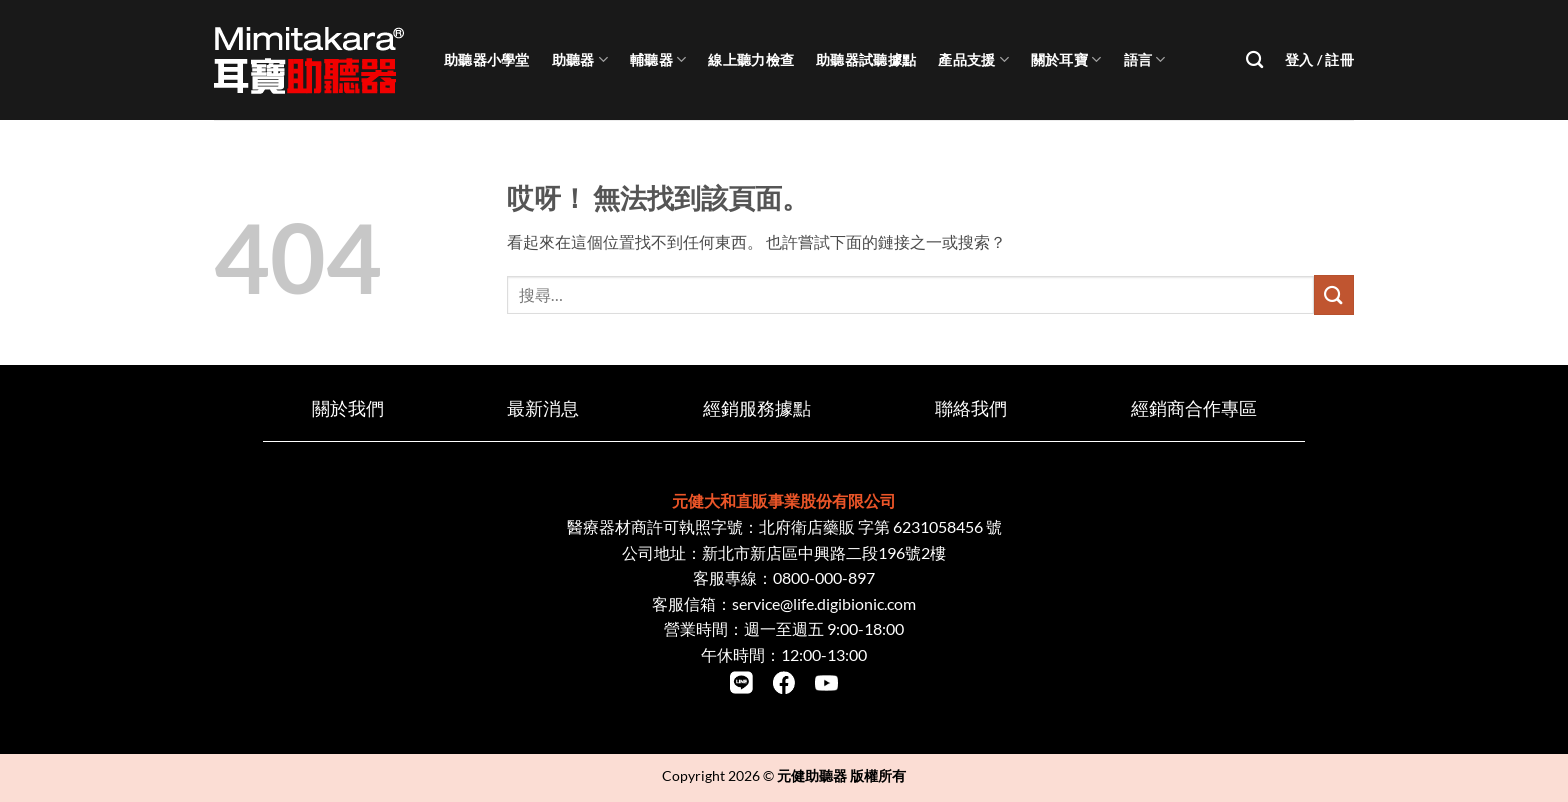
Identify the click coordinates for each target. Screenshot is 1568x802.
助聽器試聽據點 (866, 59)
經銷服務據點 (757, 408)
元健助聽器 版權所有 (841, 775)
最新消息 (543, 408)
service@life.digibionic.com (824, 603)
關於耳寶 (1066, 59)
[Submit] (1334, 294)
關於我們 (348, 408)
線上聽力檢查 (751, 59)
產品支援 (973, 59)
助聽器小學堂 (487, 59)
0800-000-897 (824, 577)
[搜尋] (1254, 60)
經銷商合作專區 (1194, 408)
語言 (1145, 59)
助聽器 (580, 59)
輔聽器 (658, 59)
